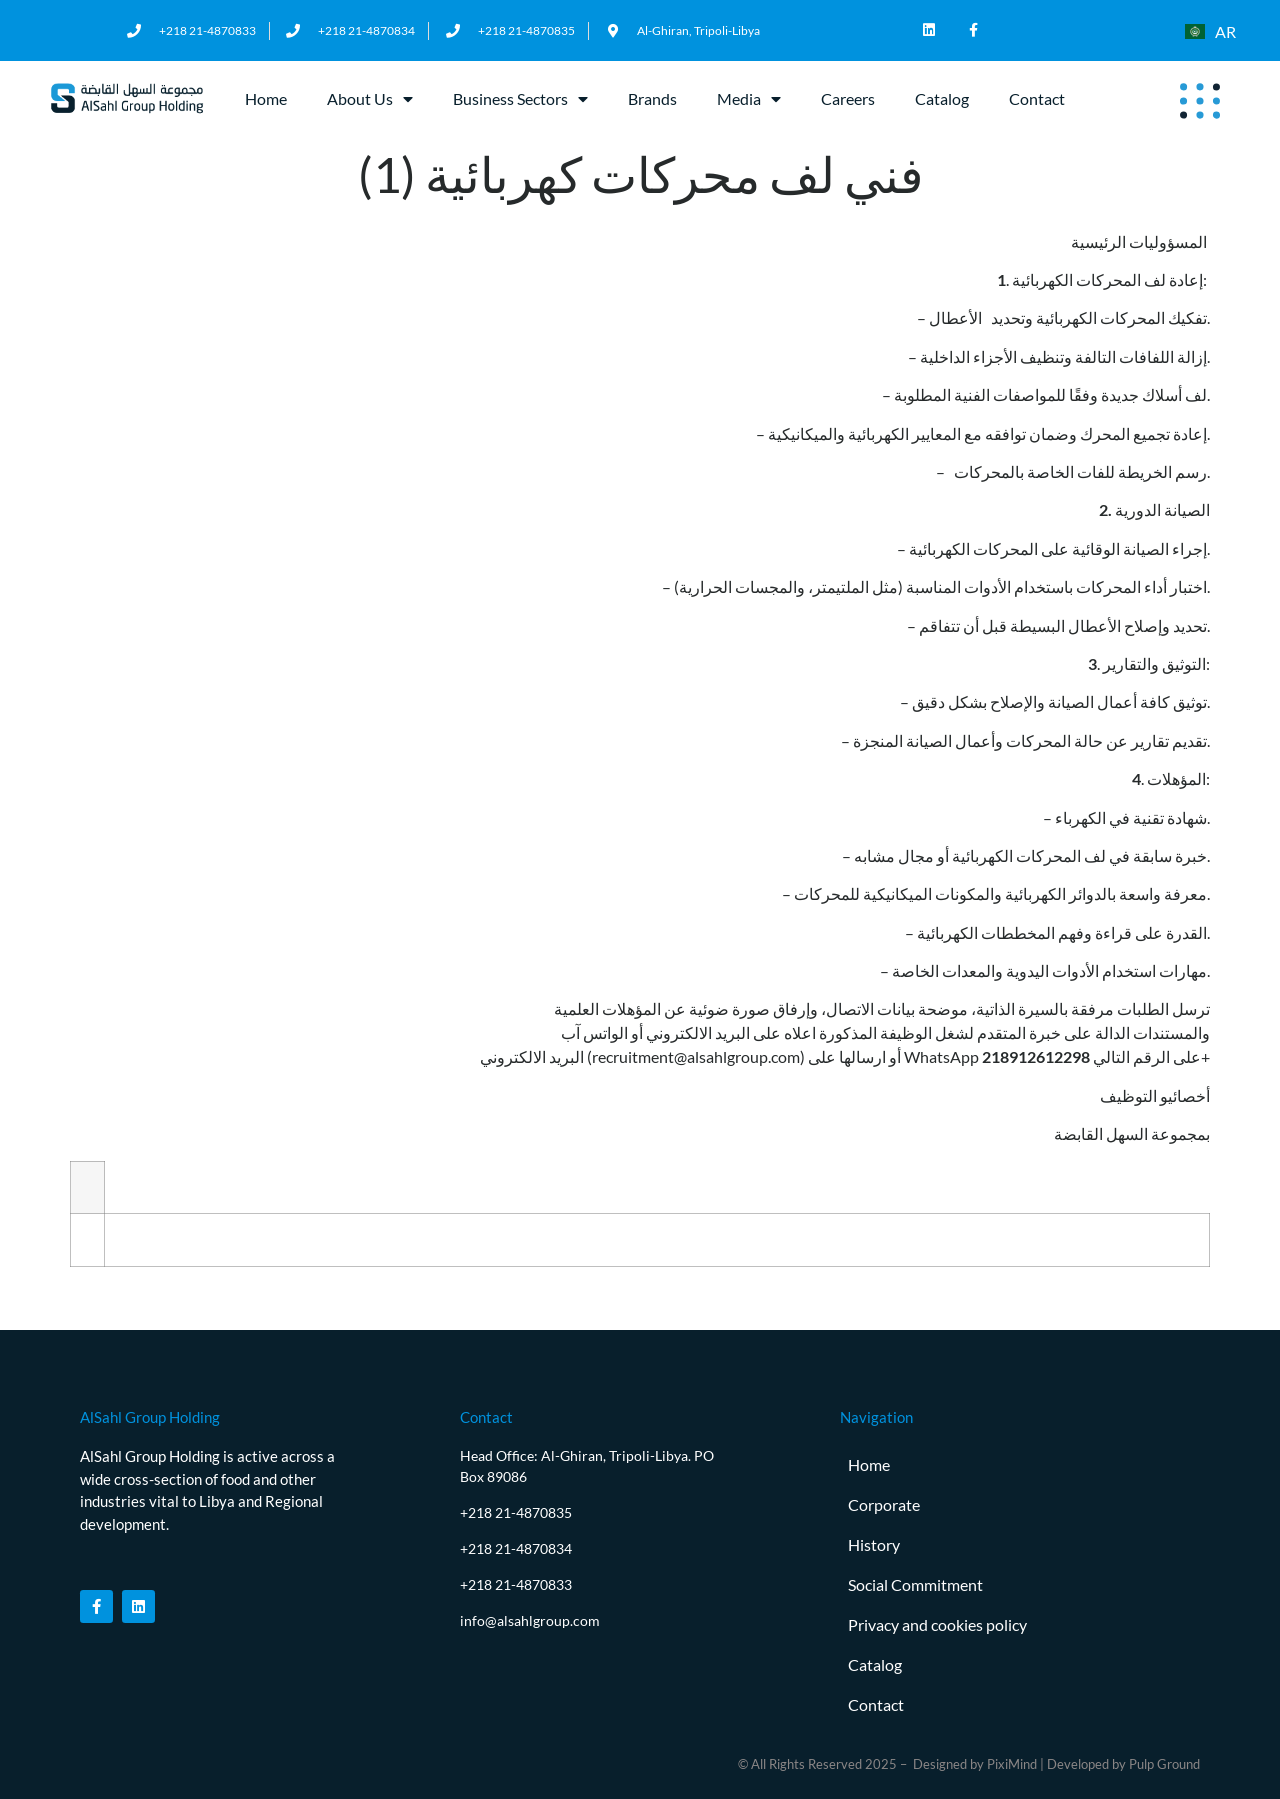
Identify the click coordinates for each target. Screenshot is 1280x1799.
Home (266, 98)
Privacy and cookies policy (937, 1624)
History (874, 1544)
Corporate (884, 1504)
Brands (652, 98)
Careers (848, 98)
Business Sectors (520, 99)
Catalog (942, 98)
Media (749, 99)
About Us (370, 99)
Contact (1037, 98)
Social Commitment (915, 1584)
